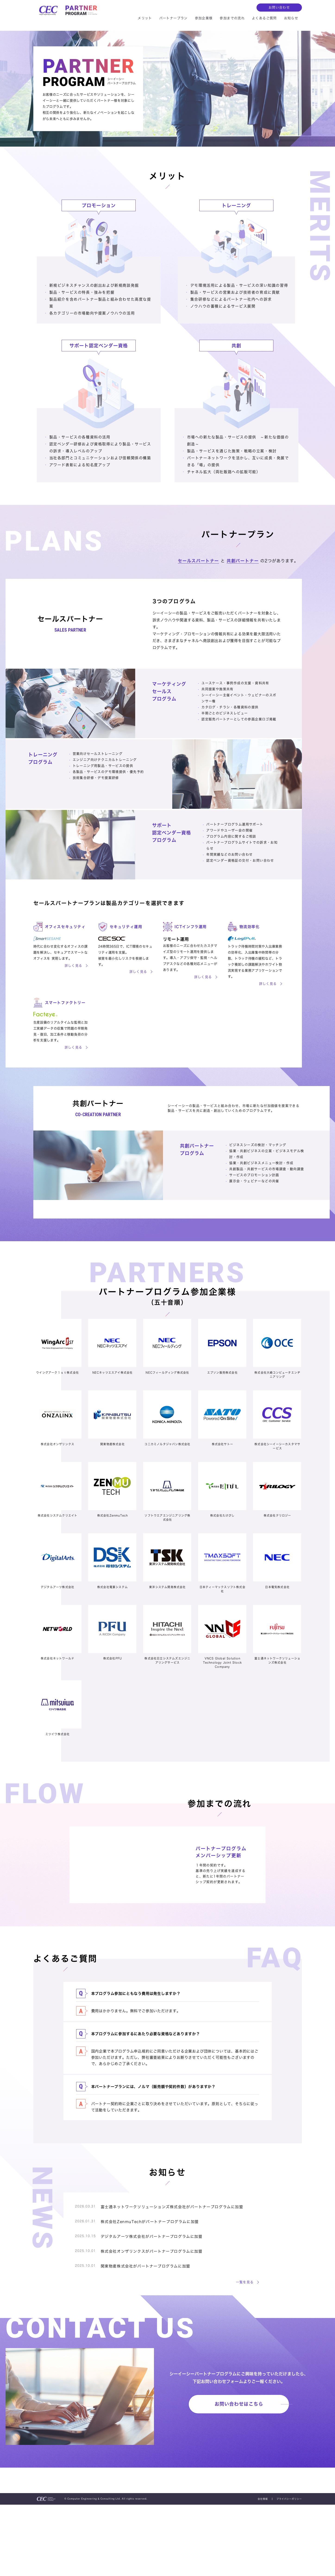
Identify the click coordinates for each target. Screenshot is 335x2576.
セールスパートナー (198, 561)
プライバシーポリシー (289, 2570)
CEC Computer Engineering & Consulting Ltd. (46, 9)
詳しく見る (73, 965)
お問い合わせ (279, 7)
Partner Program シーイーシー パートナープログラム (77, 9)
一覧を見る (245, 2353)
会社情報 (263, 2570)
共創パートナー (243, 561)
